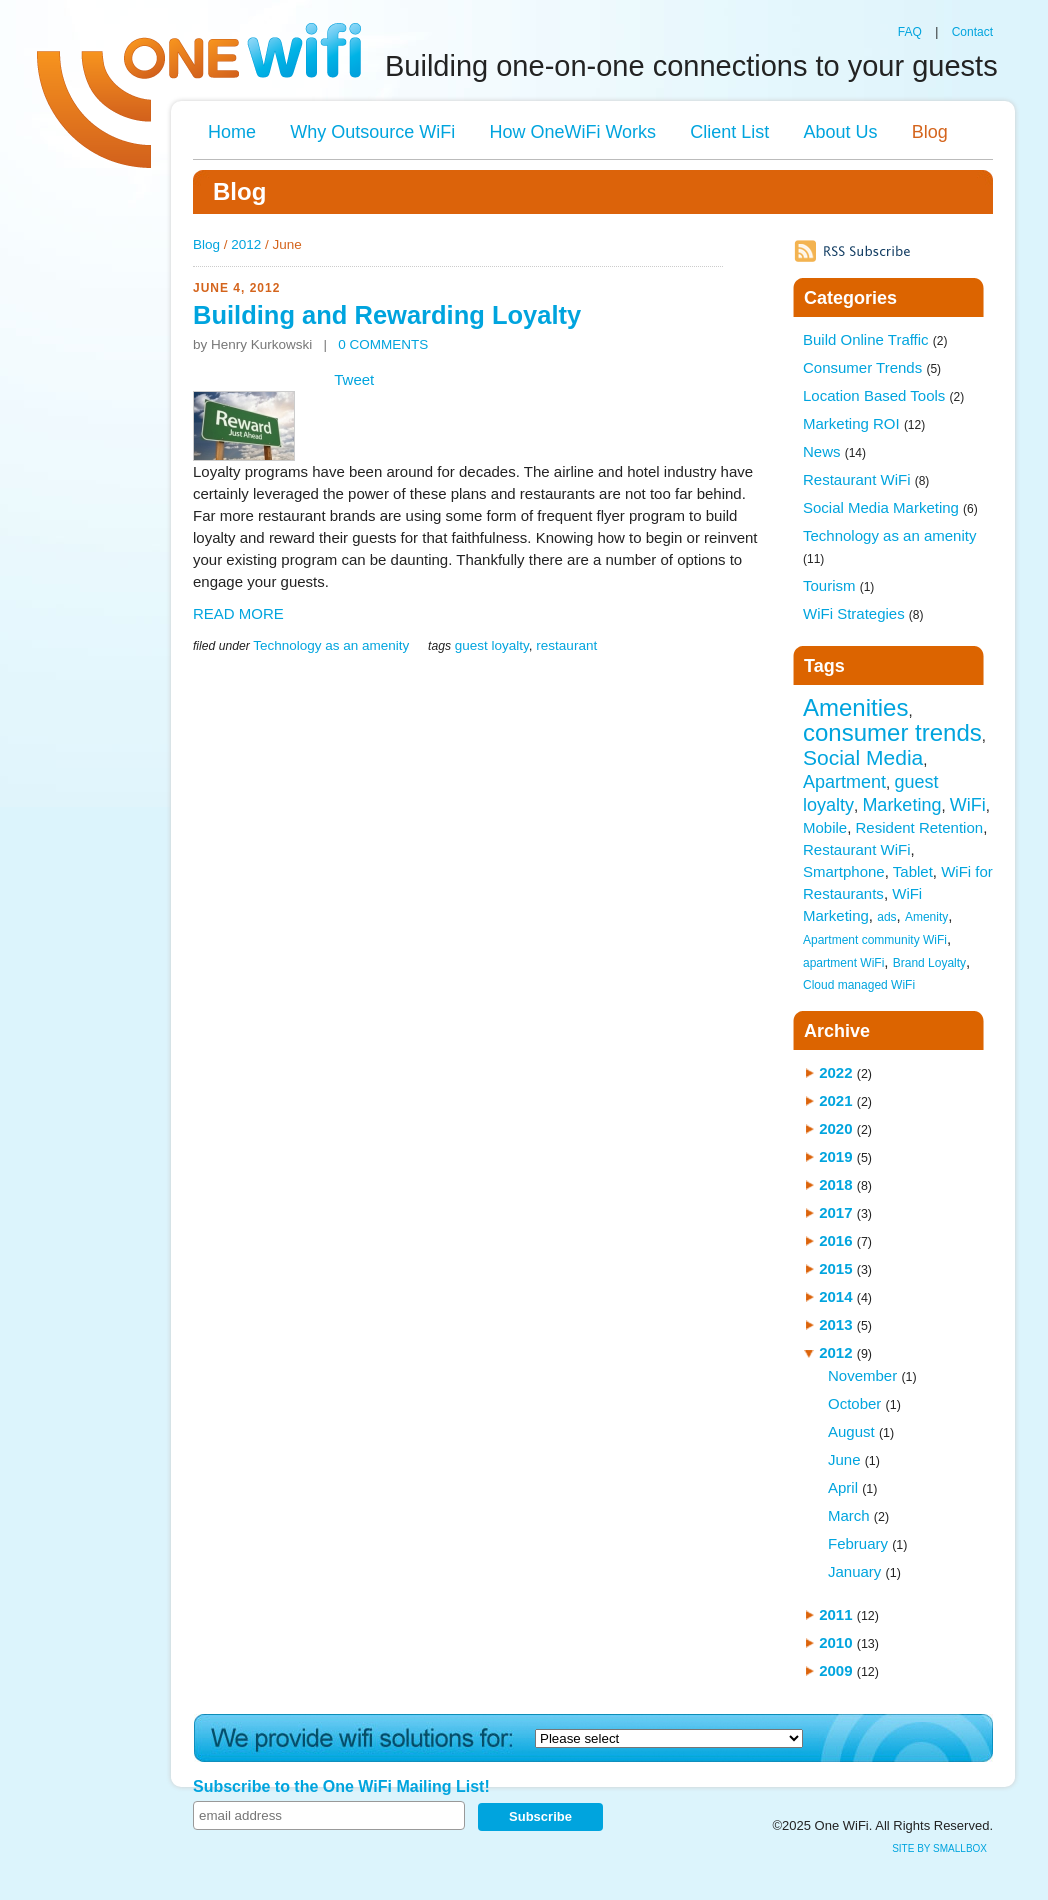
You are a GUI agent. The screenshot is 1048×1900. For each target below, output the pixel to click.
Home (232, 132)
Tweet (354, 379)
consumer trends (892, 732)
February (858, 1543)
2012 (246, 244)
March (849, 1515)
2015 (835, 1268)
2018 (835, 1184)
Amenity (926, 917)
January (854, 1571)
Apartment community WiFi (875, 940)
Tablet (913, 871)
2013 (835, 1324)
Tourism (838, 585)
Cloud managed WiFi (859, 985)
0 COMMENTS (383, 344)
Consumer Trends (872, 367)
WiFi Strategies (863, 613)
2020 (835, 1128)
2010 (835, 1642)
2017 (835, 1212)
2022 (835, 1072)
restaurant (566, 645)
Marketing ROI (864, 423)
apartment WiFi (843, 963)
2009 (835, 1670)
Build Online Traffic (875, 339)
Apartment (844, 782)
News (834, 451)
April (843, 1487)
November (862, 1375)
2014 (835, 1296)
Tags (824, 666)
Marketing (901, 805)
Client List (729, 132)
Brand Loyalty (929, 963)
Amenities (855, 707)
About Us (840, 132)
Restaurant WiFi (866, 479)
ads (886, 917)
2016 (835, 1240)
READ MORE (238, 613)
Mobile (825, 827)
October (854, 1403)
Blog (930, 132)
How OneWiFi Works (572, 132)
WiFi (968, 805)
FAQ (910, 32)
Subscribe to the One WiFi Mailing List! (341, 1786)
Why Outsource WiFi (372, 132)
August (851, 1431)
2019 (835, 1156)
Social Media (863, 757)
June (844, 1459)
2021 (835, 1100)
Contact (972, 32)
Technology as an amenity (331, 645)
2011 (835, 1614)
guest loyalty (492, 645)
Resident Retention (920, 827)
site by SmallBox (939, 1848)
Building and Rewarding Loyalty (387, 315)
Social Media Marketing (890, 507)
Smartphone (844, 871)
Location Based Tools (883, 395)
